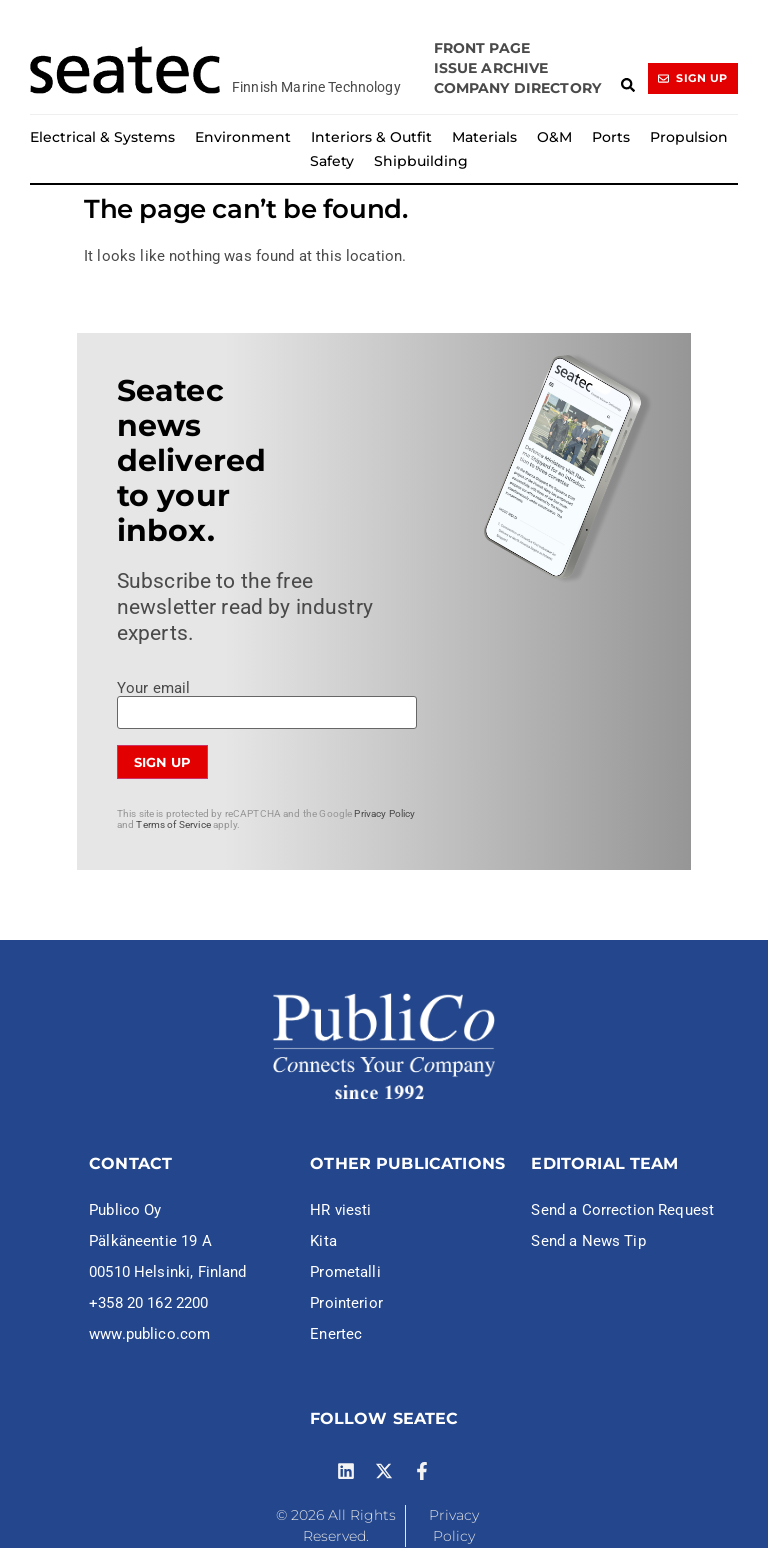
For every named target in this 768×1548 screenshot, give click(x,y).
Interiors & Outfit (371, 137)
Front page (482, 48)
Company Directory (518, 88)
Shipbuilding (421, 161)
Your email (267, 701)
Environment (243, 137)
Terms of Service (173, 824)
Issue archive (491, 68)
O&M (554, 137)
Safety (332, 161)
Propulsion (689, 137)
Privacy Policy (384, 813)
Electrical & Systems (102, 137)
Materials (484, 137)
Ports (611, 137)
